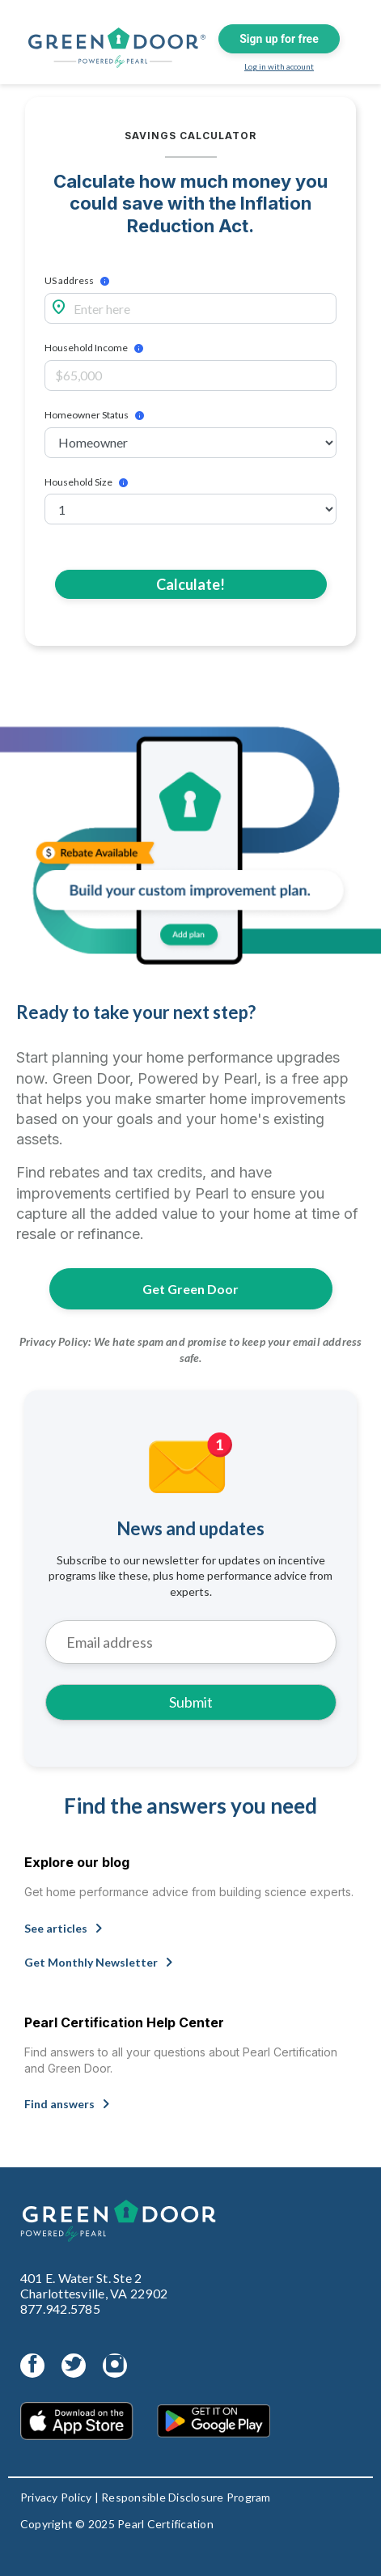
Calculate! (190, 584)
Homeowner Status (86, 415)
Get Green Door (190, 1288)
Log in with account (279, 66)
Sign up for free (279, 38)
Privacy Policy (55, 2497)
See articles (66, 1926)
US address (69, 280)
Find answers (70, 2102)
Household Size (78, 482)
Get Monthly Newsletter (102, 1960)
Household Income (86, 348)
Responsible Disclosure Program (185, 2497)
